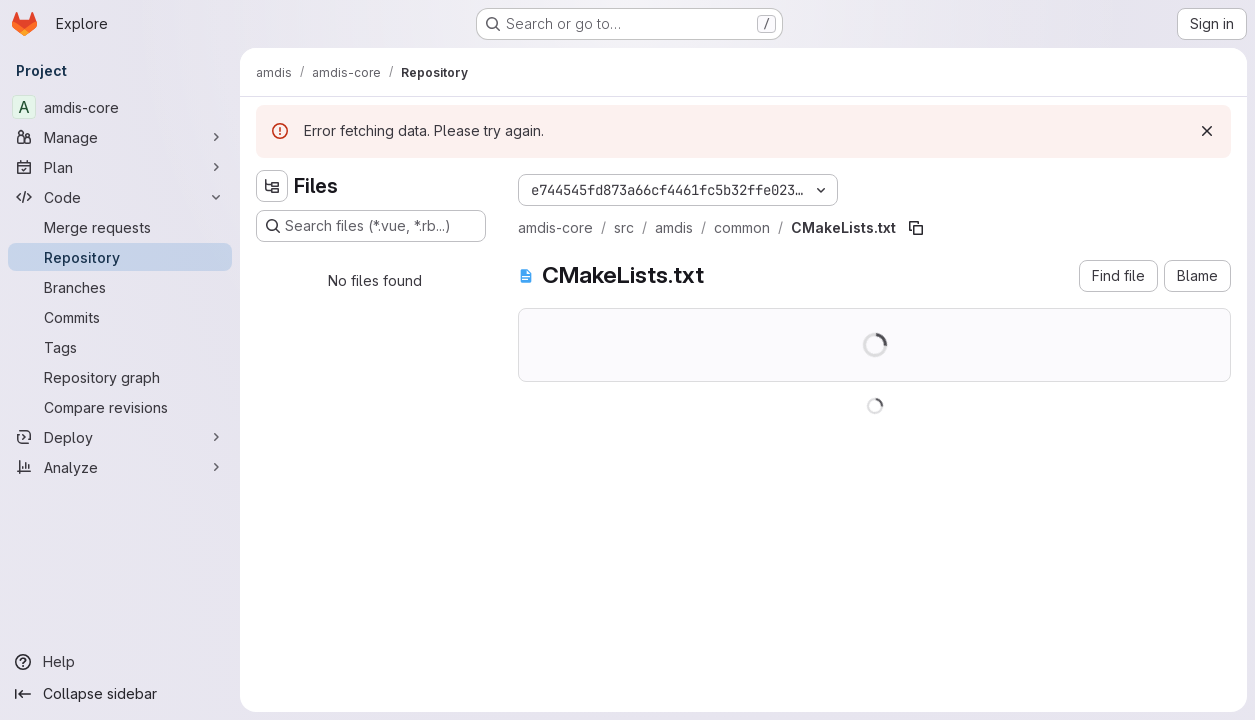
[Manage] (120, 137)
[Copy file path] (916, 228)
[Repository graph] (120, 377)
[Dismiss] (1207, 131)
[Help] (120, 662)
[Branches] (120, 287)
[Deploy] (120, 437)
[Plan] (120, 167)
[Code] (120, 197)
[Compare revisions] (120, 407)
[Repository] (120, 257)
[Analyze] (120, 467)
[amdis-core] (120, 107)
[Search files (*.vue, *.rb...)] (371, 226)
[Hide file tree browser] (272, 186)
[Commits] (120, 317)
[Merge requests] (120, 227)
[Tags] (120, 347)
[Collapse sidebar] (120, 694)
